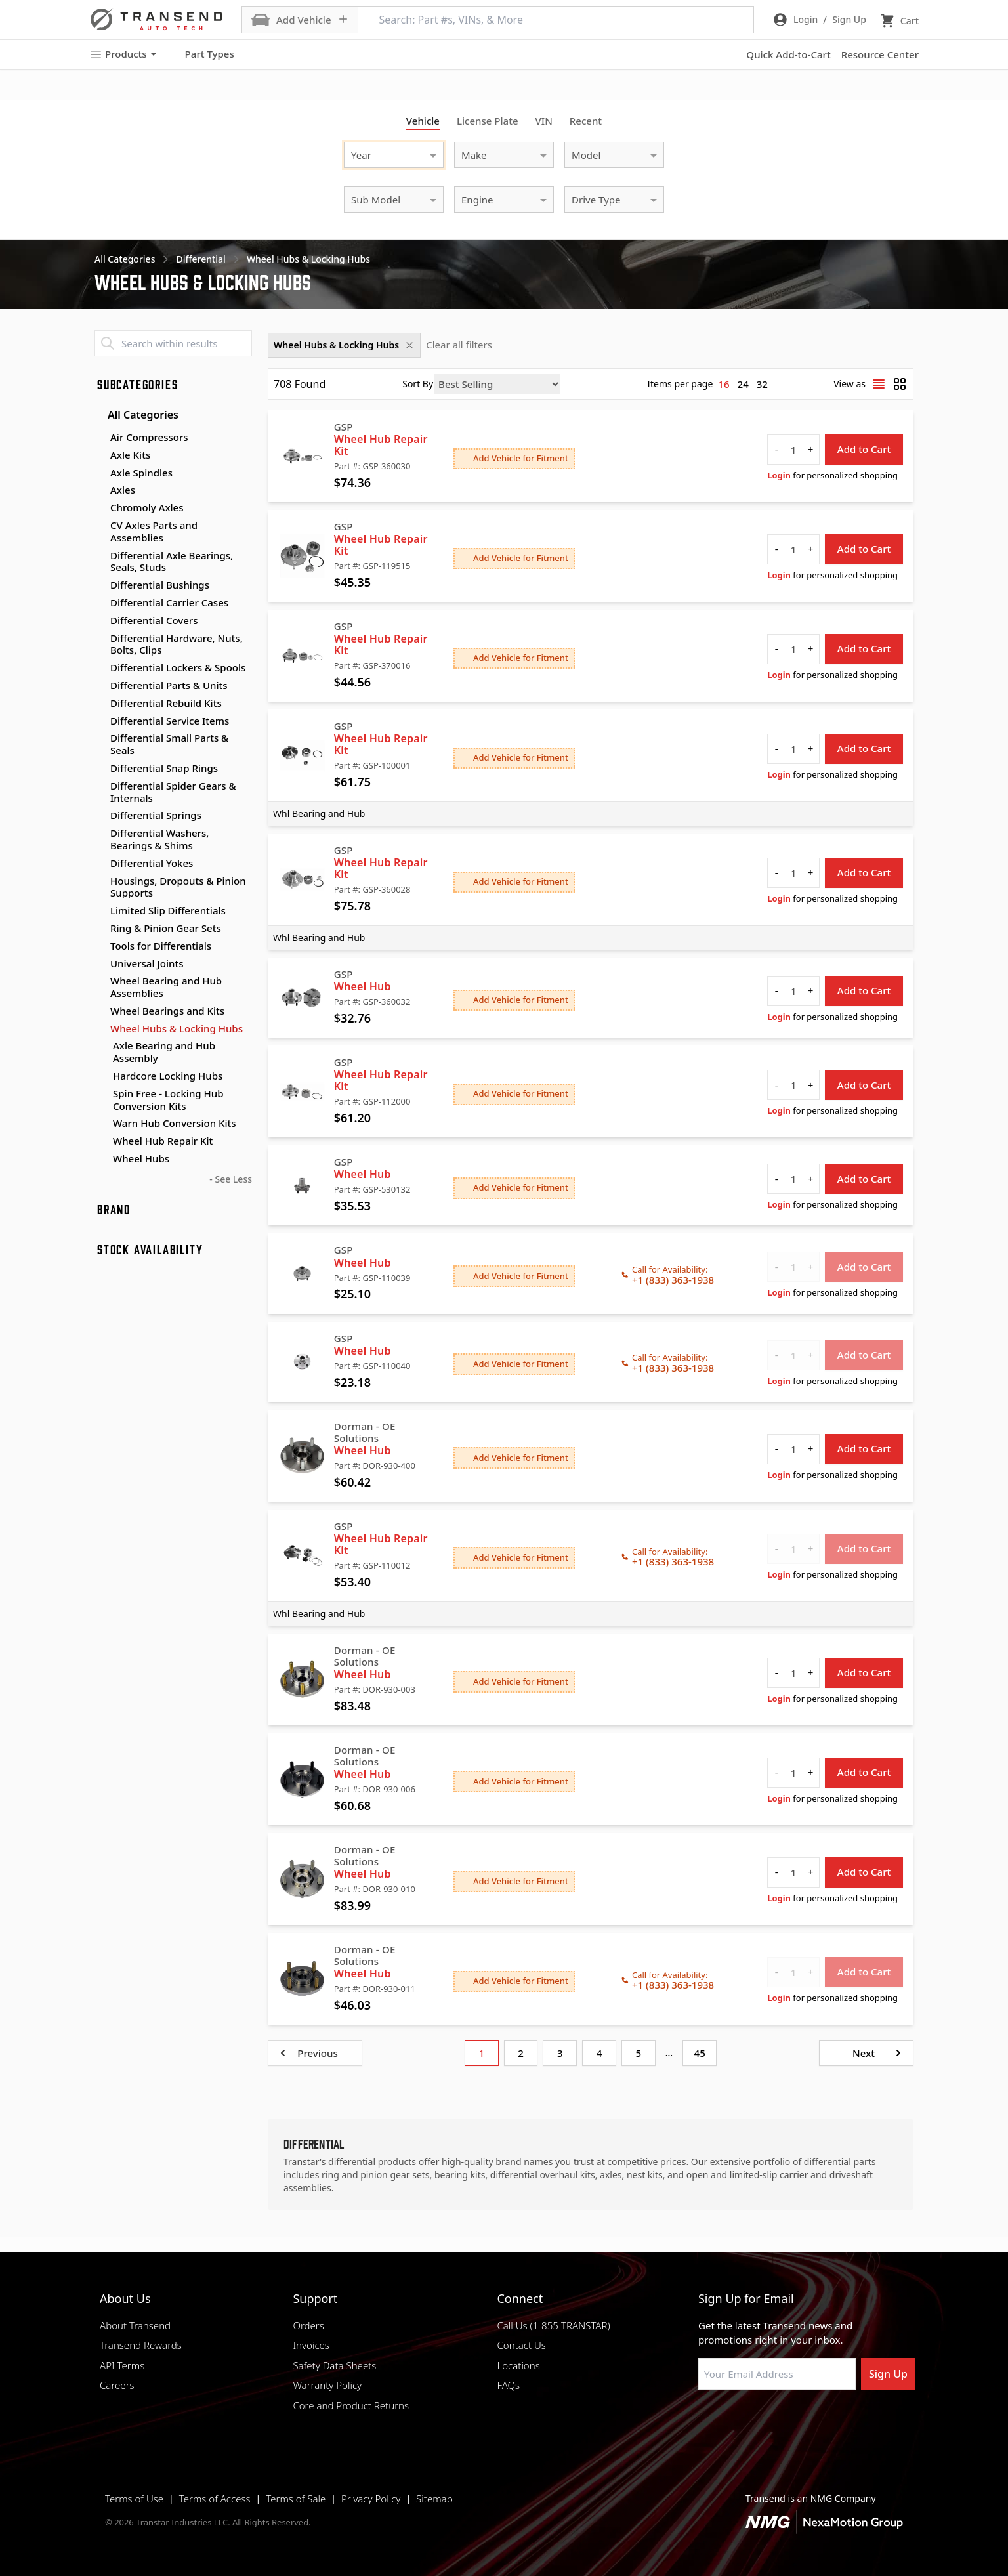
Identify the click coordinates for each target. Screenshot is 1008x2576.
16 (723, 384)
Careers (117, 2385)
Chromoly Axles (147, 507)
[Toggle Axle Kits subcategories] (99, 455)
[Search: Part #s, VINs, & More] (556, 19)
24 (743, 384)
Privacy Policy (370, 2498)
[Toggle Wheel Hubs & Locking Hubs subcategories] (99, 1029)
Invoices (311, 2345)
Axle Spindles (141, 472)
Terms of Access (215, 2498)
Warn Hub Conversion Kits (174, 1123)
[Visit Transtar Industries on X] (802, 2421)
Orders (308, 2325)
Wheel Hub (362, 986)
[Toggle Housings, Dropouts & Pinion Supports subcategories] (99, 881)
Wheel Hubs (141, 1158)
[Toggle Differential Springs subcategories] (99, 815)
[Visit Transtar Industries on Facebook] (704, 2421)
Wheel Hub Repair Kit (163, 1141)
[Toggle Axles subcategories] (99, 490)
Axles (122, 489)
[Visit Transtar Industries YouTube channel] (835, 2421)
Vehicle (423, 120)
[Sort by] (497, 384)
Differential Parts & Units (169, 685)
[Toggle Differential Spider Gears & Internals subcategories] (99, 786)
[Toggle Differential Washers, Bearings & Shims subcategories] (99, 833)
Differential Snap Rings (164, 767)
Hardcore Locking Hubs (167, 1076)
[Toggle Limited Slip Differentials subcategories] (99, 911)
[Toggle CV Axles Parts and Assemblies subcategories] (99, 525)
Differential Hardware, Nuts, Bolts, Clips (176, 644)
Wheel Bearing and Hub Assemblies (166, 987)
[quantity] (793, 449)
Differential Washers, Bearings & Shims (159, 839)
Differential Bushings (159, 584)
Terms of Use (134, 2498)
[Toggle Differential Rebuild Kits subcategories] (99, 703)
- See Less (230, 1179)
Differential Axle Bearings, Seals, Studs (171, 561)
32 (762, 384)
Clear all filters (459, 344)
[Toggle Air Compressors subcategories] (99, 437)
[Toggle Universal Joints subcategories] (99, 964)
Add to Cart (864, 448)
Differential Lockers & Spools (177, 667)
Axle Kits (130, 454)
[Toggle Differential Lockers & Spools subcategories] (99, 668)
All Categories (136, 414)
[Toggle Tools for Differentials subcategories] (99, 946)
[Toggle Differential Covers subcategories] (99, 620)
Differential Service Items (169, 720)
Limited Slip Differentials (168, 910)
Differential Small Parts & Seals (169, 744)
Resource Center (880, 54)
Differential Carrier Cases (169, 602)
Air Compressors (149, 437)
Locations (518, 2365)
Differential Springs (155, 815)
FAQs (508, 2385)
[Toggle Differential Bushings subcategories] (99, 585)
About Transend (135, 2325)
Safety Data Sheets (334, 2365)
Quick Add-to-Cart (788, 54)
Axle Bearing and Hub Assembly (164, 1052)
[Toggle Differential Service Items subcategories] (99, 721)
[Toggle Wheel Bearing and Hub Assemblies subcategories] (99, 981)
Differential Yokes (151, 863)
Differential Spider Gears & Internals (173, 792)
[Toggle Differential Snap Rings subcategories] (99, 768)
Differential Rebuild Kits (166, 702)
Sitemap (434, 2498)
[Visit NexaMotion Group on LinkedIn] (737, 2421)
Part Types (201, 54)
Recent (586, 120)
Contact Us (521, 2345)
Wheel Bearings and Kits (167, 1010)
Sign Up (888, 2374)
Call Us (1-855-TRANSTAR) (553, 2325)
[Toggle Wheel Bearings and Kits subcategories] (99, 1011)
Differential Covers (154, 620)
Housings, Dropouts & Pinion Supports (178, 887)
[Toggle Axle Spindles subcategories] (99, 473)
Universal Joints (146, 963)
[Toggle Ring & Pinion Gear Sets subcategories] (99, 928)
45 (699, 2052)
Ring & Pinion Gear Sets (165, 928)
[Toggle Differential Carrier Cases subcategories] (99, 603)
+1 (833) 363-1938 (673, 1279)
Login (779, 475)
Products (122, 54)
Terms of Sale (296, 2498)
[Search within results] (173, 343)
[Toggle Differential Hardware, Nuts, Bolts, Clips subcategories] (99, 638)
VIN (544, 120)
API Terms (122, 2365)
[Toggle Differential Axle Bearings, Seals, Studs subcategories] (99, 555)
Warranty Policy (327, 2385)
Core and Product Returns (351, 2405)
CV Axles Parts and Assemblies (154, 531)
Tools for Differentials (160, 945)
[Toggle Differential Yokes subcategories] (99, 863)
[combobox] (380, 153)
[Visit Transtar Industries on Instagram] (770, 2421)
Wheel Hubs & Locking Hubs (176, 1028)
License (487, 120)
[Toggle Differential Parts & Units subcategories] (99, 685)
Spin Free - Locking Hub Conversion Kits (168, 1099)
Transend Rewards (141, 2345)
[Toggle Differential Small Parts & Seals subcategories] (99, 738)
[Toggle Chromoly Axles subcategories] (99, 508)
